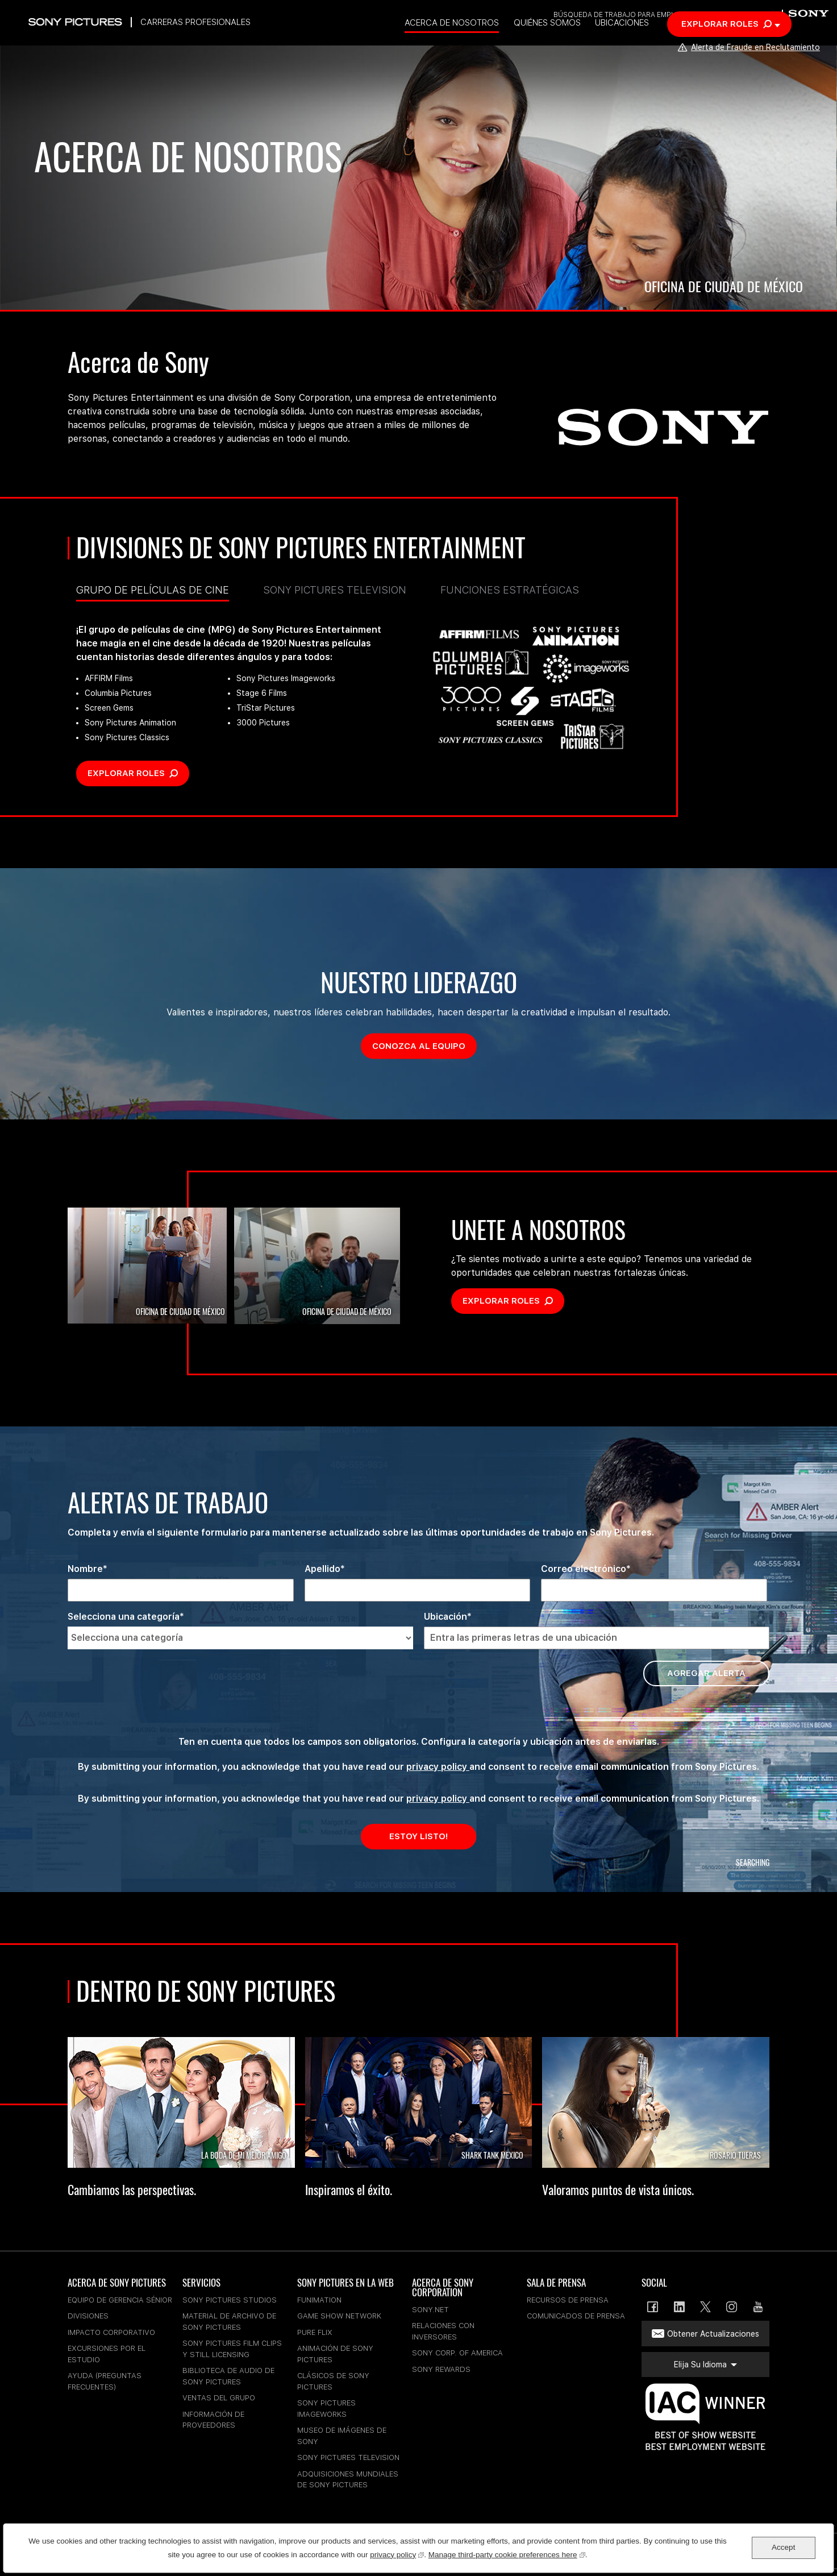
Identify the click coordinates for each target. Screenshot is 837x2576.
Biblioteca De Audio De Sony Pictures (228, 2376)
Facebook (652, 2306)
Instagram (731, 2306)
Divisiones (88, 2316)
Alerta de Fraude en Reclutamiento (745, 66)
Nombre (85, 1568)
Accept (783, 2547)
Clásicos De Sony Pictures (333, 2381)
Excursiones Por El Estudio (106, 2354)
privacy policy (437, 1766)
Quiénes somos (580, 41)
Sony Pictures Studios (229, 2300)
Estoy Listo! (418, 1836)
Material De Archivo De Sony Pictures (229, 2322)
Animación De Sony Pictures (335, 2354)
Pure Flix (314, 2332)
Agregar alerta (706, 1673)
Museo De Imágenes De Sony (341, 2436)
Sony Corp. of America (457, 2353)
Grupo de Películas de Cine (152, 593)
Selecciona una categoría (124, 1616)
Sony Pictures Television (334, 590)
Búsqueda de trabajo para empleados (625, 16)
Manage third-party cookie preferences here (506, 2553)
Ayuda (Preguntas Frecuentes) (104, 2381)
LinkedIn (679, 2306)
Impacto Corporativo (111, 2332)
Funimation (319, 2300)
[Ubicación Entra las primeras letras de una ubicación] (596, 1638)
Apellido (322, 1568)
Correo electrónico (583, 1568)
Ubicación (445, 1616)
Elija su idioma (735, 16)
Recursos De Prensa (568, 2300)
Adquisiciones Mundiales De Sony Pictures (347, 2480)
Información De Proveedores (213, 2420)
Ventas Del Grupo (218, 2398)
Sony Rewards (441, 2369)
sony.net (430, 2309)
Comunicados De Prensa (576, 2316)
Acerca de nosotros (482, 41)
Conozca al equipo (424, 1045)
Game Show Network (339, 2316)
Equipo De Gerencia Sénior (120, 2300)
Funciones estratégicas (509, 590)
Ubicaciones (657, 41)
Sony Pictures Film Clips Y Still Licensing (232, 2349)
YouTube (758, 2306)
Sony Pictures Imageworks (326, 2409)
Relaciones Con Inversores (443, 2331)
